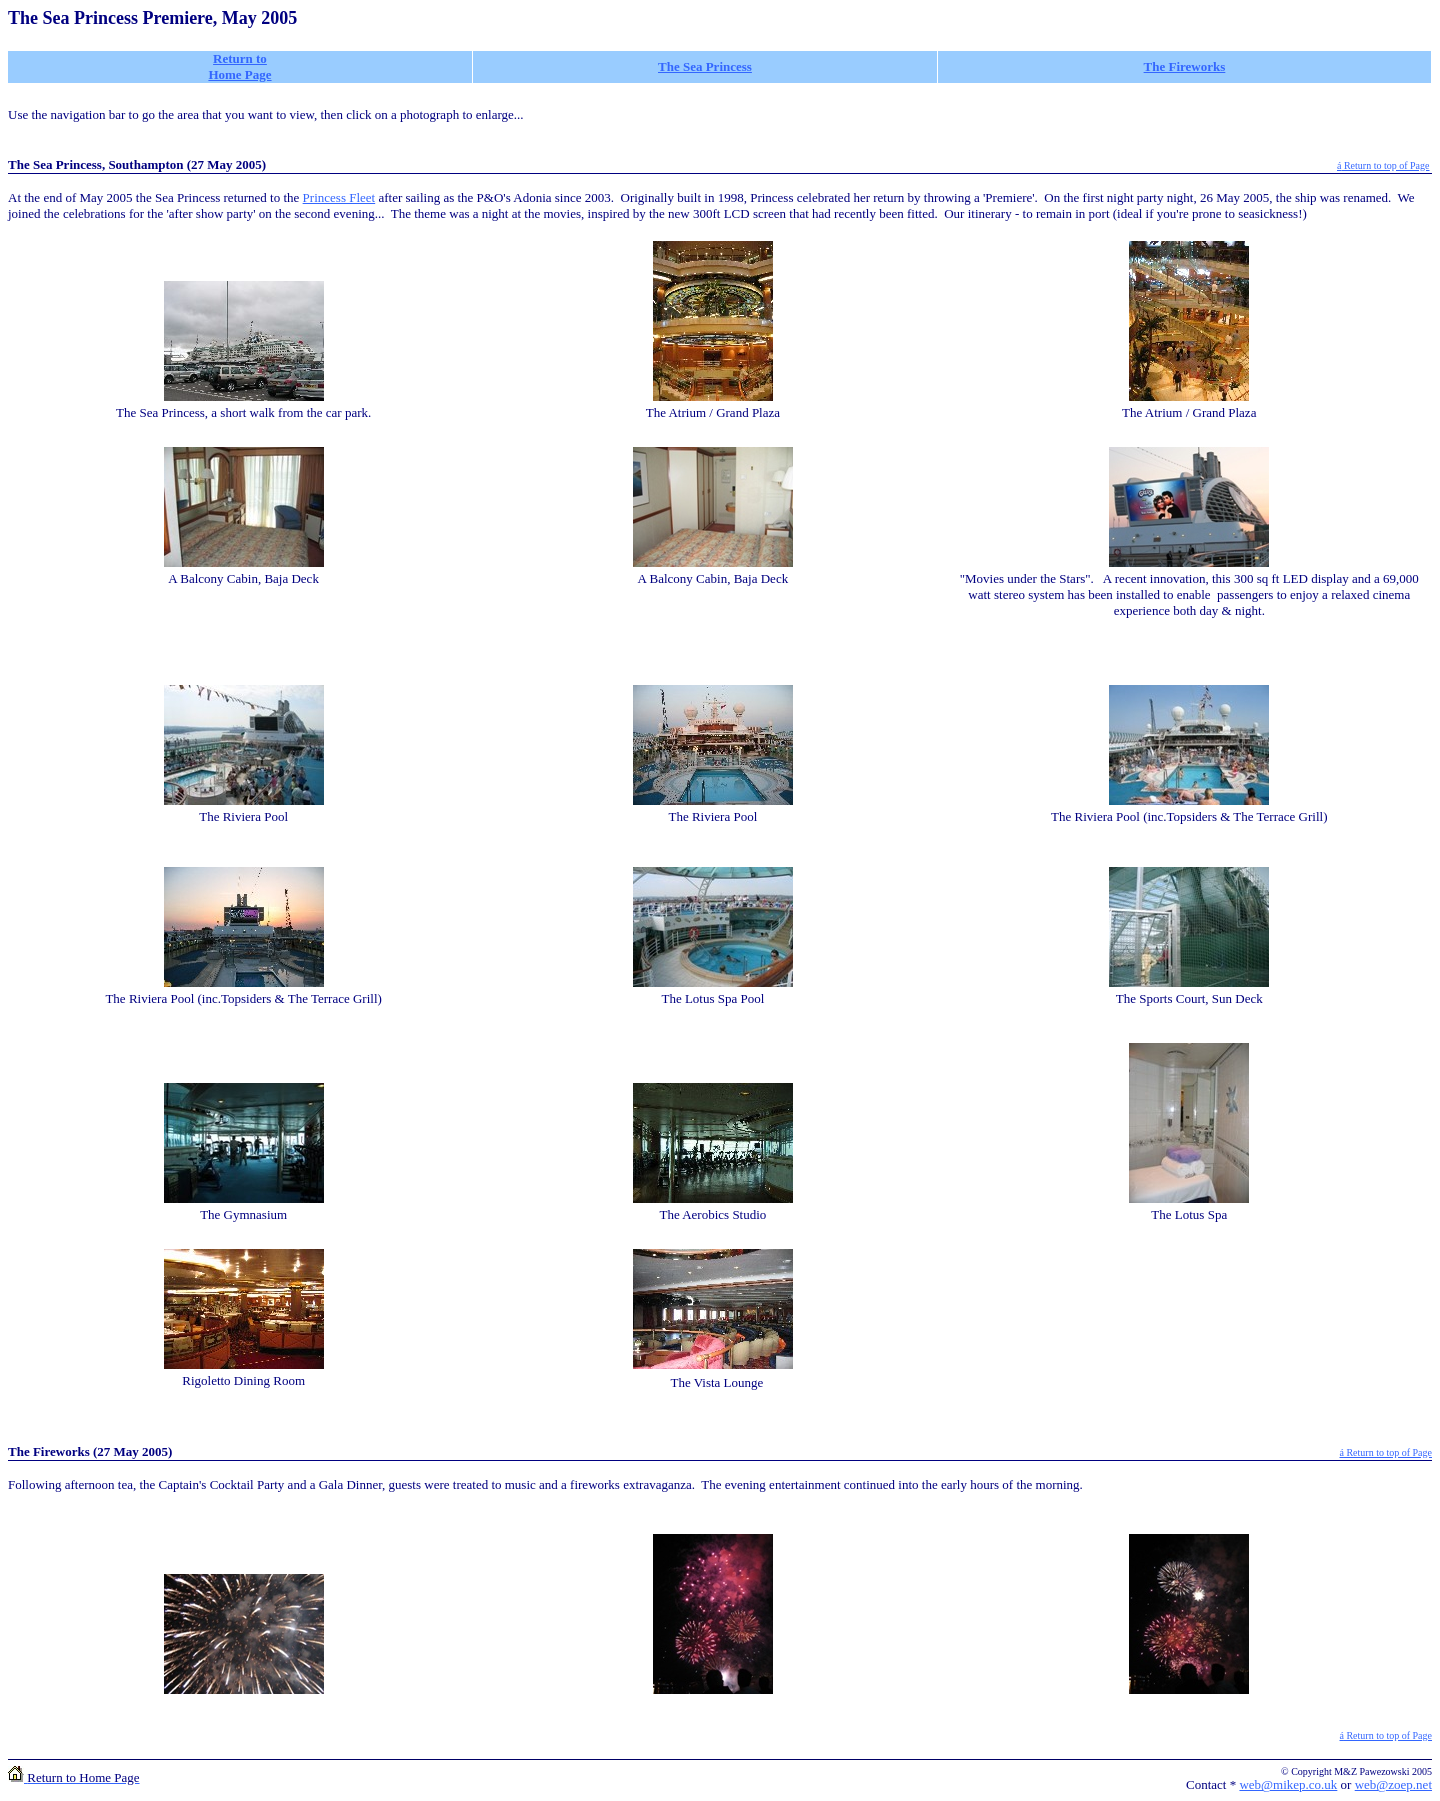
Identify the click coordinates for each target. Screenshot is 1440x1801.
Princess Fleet (339, 197)
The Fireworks (1185, 66)
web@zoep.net (1393, 1784)
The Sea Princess (705, 66)
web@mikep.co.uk (1288, 1784)
